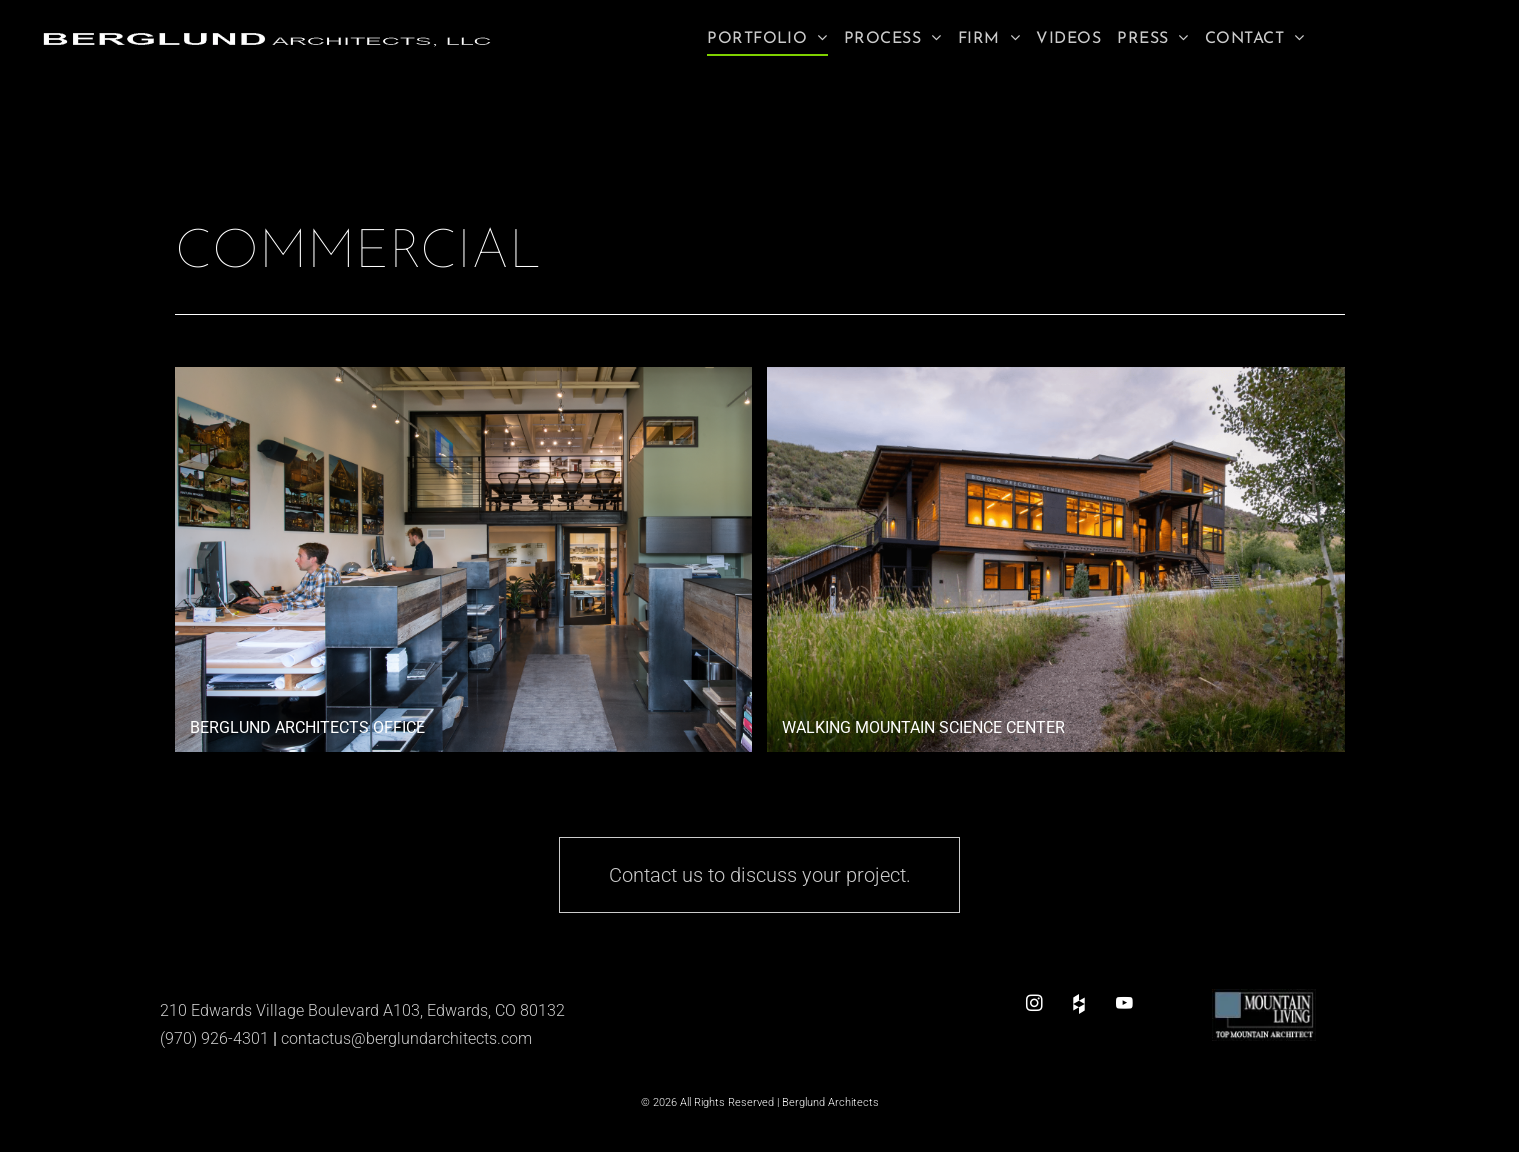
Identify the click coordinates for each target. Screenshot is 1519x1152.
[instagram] (1034, 1003)
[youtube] (1124, 1003)
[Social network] (1079, 1003)
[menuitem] (767, 39)
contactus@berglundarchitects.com (406, 1038)
